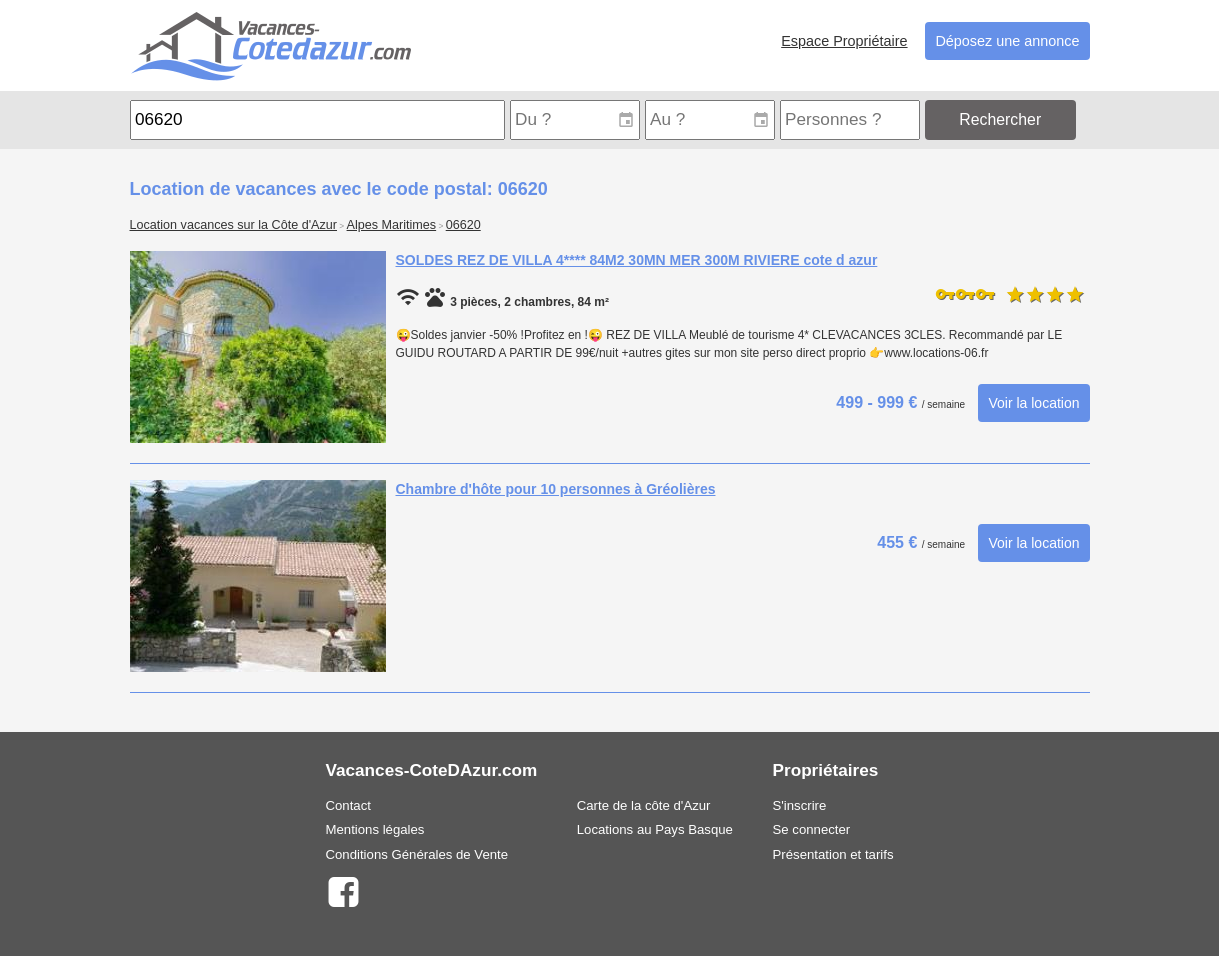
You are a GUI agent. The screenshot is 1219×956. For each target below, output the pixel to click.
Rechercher (1000, 119)
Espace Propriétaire (844, 41)
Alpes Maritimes (392, 225)
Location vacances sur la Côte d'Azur (234, 225)
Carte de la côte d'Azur (644, 805)
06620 (463, 225)
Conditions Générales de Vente (417, 854)
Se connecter (812, 829)
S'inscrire (800, 805)
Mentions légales (375, 829)
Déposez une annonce (1007, 41)
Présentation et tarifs (833, 854)
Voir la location (1033, 403)
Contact (348, 805)
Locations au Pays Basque (655, 829)
